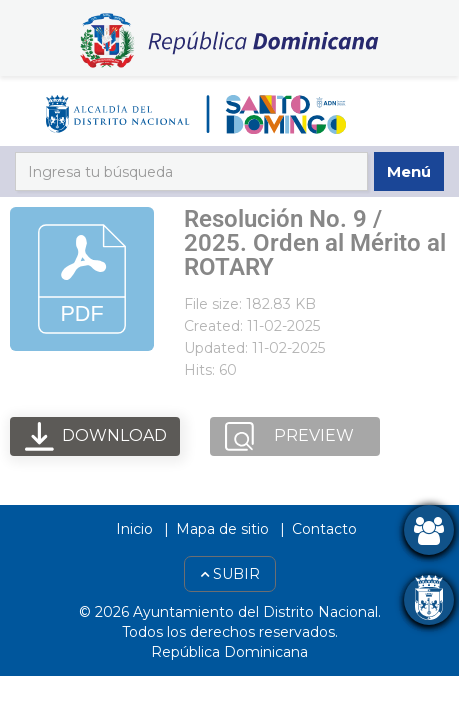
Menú (409, 171)
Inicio (134, 529)
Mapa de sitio (222, 529)
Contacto (324, 529)
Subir (230, 574)
